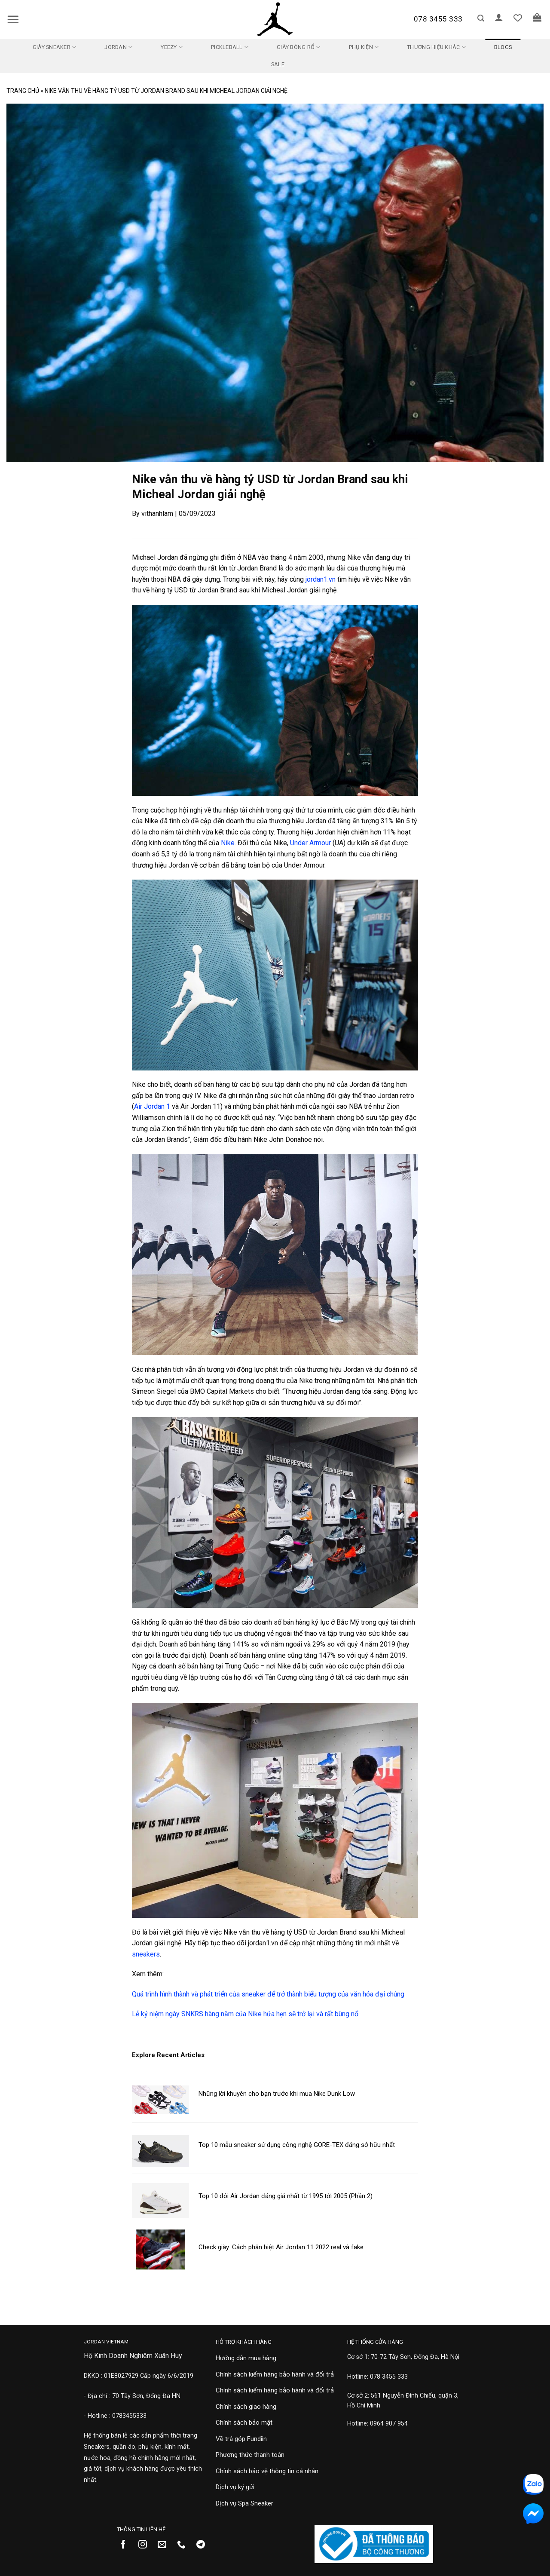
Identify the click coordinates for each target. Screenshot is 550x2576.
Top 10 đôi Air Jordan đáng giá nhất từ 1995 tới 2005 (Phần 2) (286, 2196)
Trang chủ (22, 90)
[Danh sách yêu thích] (517, 17)
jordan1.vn (321, 579)
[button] (12, 19)
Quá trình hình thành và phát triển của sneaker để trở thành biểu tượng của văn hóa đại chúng (268, 1994)
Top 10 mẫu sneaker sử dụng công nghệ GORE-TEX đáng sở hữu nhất (297, 2145)
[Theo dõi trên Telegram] (203, 2545)
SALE (277, 64)
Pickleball (229, 47)
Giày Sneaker (54, 47)
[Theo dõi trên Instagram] (145, 2545)
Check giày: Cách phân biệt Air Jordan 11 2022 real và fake (281, 2247)
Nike (228, 843)
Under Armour (310, 843)
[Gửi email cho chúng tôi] (165, 2545)
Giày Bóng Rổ (299, 47)
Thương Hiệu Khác (436, 47)
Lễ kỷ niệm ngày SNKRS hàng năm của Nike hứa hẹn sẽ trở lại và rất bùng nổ (245, 2014)
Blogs (503, 47)
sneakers (146, 1954)
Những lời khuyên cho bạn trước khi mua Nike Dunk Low (277, 2094)
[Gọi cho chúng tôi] (184, 2545)
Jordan (118, 47)
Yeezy (172, 47)
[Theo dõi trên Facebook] (126, 2545)
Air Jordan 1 (152, 1106)
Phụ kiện (364, 47)
